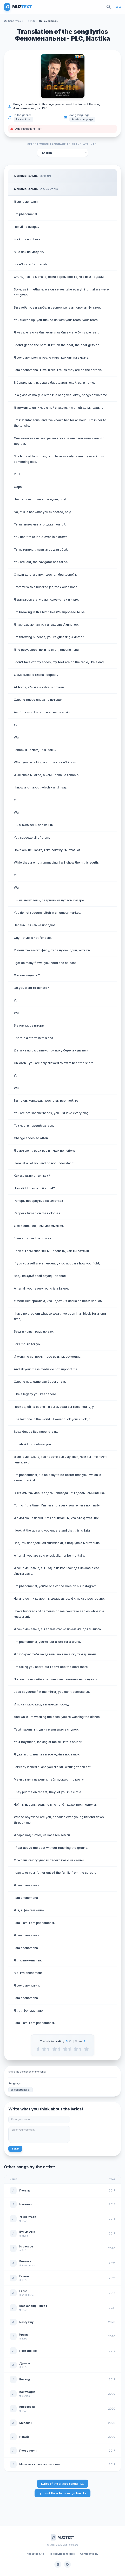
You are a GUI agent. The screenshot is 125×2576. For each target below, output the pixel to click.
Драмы (24, 2363)
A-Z (118, 6)
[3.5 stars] (70, 2049)
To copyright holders (62, 2553)
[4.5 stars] (81, 2049)
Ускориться (27, 2216)
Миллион (25, 2423)
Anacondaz (28, 2265)
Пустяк (24, 2190)
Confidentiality (89, 2553)
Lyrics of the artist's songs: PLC (62, 2483)
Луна (25, 2235)
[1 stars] (44, 2049)
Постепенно (28, 2350)
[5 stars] (86, 2049)
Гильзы (24, 2276)
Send (15, 2148)
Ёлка (24, 2338)
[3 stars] (65, 2049)
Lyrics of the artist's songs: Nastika (62, 2493)
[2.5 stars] (60, 2049)
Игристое (26, 2246)
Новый (24, 2436)
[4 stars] (76, 2049)
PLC (32, 20)
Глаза (23, 2291)
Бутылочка (27, 2231)
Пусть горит (28, 2450)
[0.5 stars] (38, 2049)
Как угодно (27, 2392)
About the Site (35, 2553)
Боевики (25, 2261)
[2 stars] (54, 2049)
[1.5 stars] (49, 2049)
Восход (24, 2379)
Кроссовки (27, 2406)
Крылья (24, 2334)
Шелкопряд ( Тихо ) (33, 2306)
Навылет (25, 2204)
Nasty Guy (26, 2322)
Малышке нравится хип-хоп (39, 2464)
